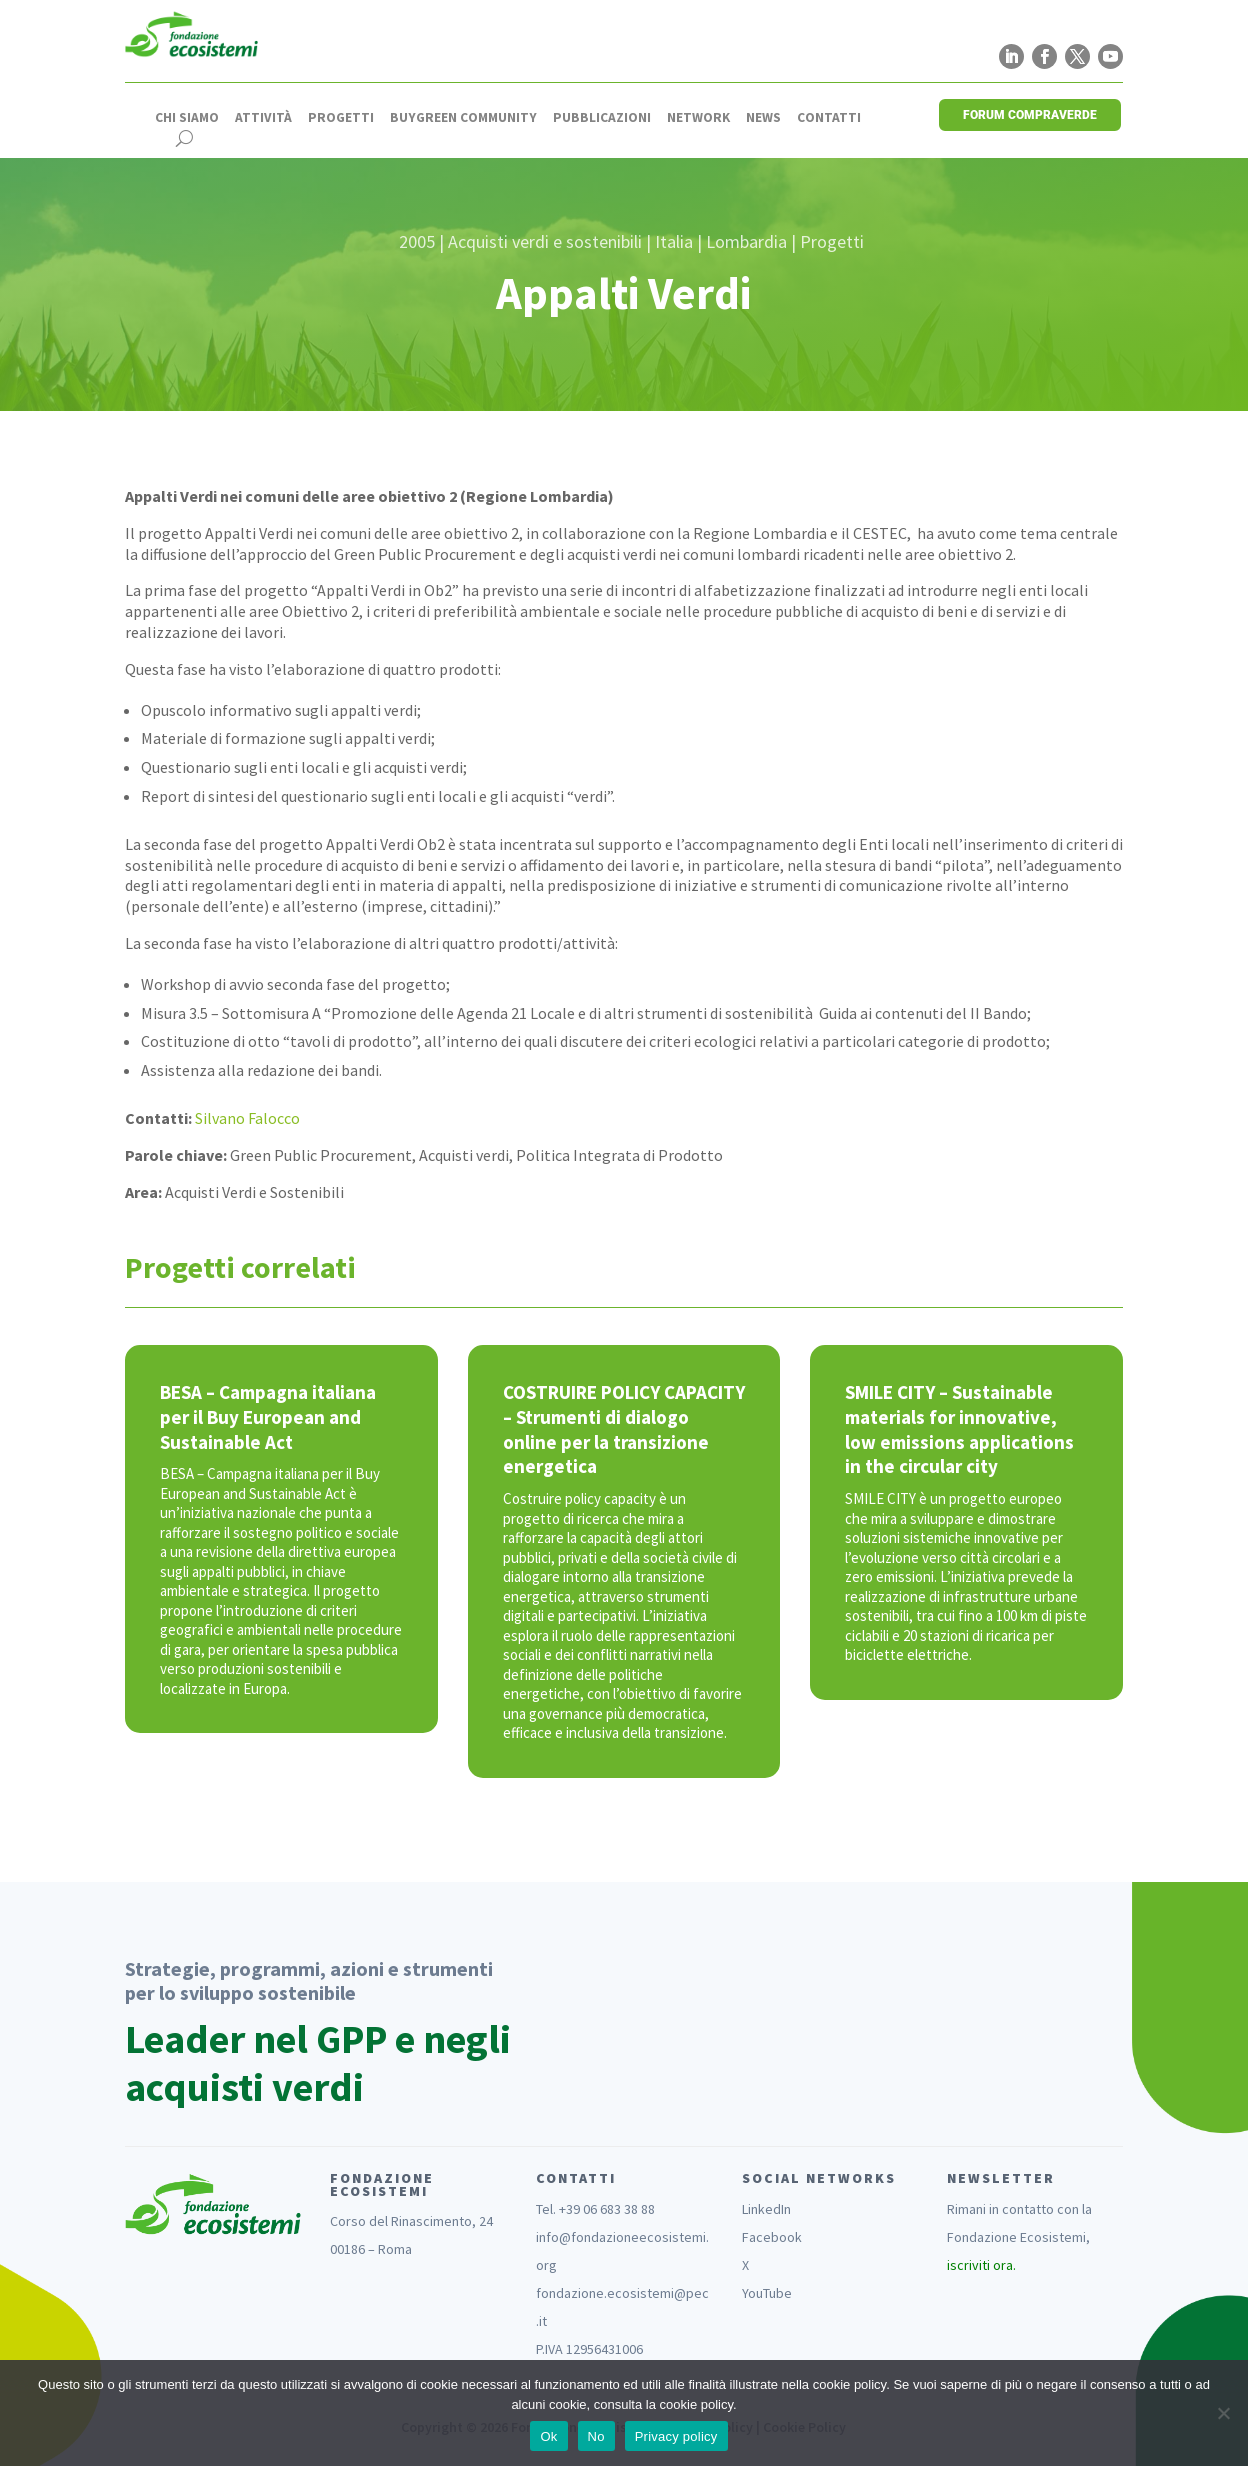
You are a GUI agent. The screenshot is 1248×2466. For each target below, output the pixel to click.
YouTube (767, 2293)
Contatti (829, 118)
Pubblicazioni (602, 118)
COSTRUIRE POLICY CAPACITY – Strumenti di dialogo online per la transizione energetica (624, 1429)
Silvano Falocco (247, 1118)
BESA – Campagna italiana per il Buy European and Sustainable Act (268, 1416)
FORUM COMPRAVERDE (1030, 115)
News (763, 118)
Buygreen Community (463, 118)
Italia (674, 241)
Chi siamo (187, 118)
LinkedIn (766, 2209)
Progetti (341, 118)
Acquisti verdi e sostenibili (545, 241)
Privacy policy (676, 2436)
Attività (263, 118)
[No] (1223, 2413)
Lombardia (746, 241)
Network (698, 118)
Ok (548, 2436)
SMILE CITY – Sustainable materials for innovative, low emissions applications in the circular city (959, 1429)
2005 (417, 241)
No (596, 2436)
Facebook (772, 2237)
